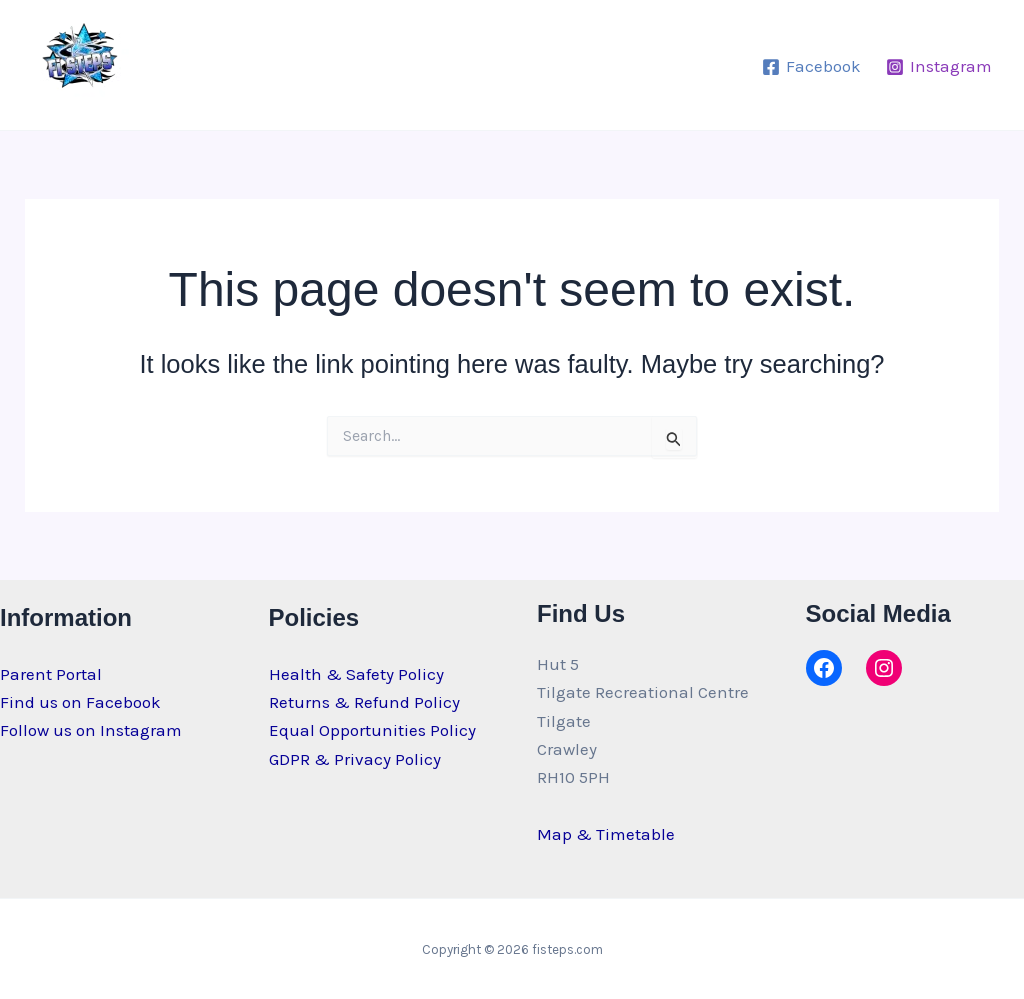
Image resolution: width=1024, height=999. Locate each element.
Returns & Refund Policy (364, 702)
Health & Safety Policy (356, 674)
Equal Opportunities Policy (372, 730)
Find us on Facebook (80, 702)
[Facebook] (811, 67)
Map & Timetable (606, 834)
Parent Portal (51, 674)
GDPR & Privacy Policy (355, 759)
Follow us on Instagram (91, 730)
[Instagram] (939, 67)
